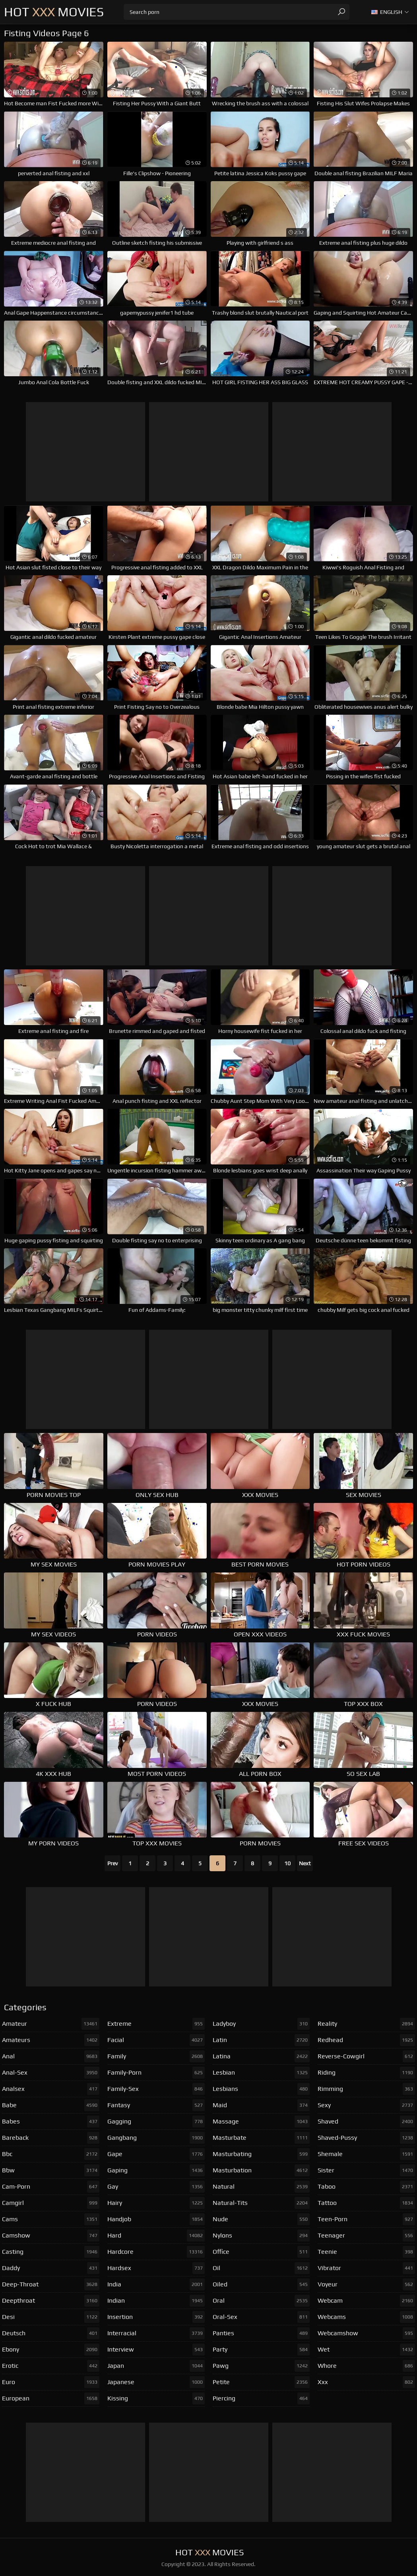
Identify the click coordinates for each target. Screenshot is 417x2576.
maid (261, 2105)
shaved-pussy (366, 2138)
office (261, 2252)
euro (50, 2382)
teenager (366, 2235)
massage (261, 2121)
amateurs (50, 2040)
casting (50, 2252)
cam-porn (50, 2187)
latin (261, 2040)
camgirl (50, 2203)
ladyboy (261, 2024)
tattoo (366, 2203)
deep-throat (50, 2284)
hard (156, 2235)
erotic (50, 2366)
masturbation (261, 2170)
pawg (261, 2366)
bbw (50, 2170)
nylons (261, 2235)
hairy (156, 2203)
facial (156, 2040)
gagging (156, 2121)
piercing (261, 2398)
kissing (156, 2398)
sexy (366, 2105)
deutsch (50, 2333)
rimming (366, 2089)
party (261, 2350)
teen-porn (366, 2219)
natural (261, 2187)
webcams (366, 2317)
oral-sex (261, 2317)
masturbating (261, 2154)
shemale (366, 2154)
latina (261, 2056)
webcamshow (366, 2333)
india (156, 2284)
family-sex (156, 2089)
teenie (366, 2252)
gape (156, 2154)
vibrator (366, 2268)
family (156, 2056)
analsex (50, 2089)
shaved (366, 2121)
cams (50, 2219)
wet (366, 2350)
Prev (112, 1863)
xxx (366, 2382)
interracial (156, 2333)
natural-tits (261, 2203)
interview (156, 2350)
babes (50, 2121)
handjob (156, 2219)
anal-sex (50, 2073)
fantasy (156, 2105)
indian (156, 2301)
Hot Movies (54, 11)
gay (156, 2187)
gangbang (156, 2138)
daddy (50, 2268)
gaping (156, 2170)
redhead (366, 2040)
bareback (50, 2138)
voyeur (366, 2284)
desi (50, 2317)
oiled (261, 2284)
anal (50, 2056)
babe (50, 2105)
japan (156, 2366)
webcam (366, 2301)
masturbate (261, 2138)
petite (261, 2382)
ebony (50, 2350)
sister (366, 2170)
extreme (156, 2024)
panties (261, 2333)
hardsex (156, 2268)
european (50, 2398)
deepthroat (50, 2301)
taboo (366, 2187)
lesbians (261, 2089)
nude (261, 2219)
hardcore (156, 2252)
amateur (50, 2024)
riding (366, 2073)
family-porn (156, 2073)
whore (366, 2366)
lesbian (261, 2073)
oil (261, 2268)
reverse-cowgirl (366, 2056)
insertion (156, 2317)
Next (305, 1863)
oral (261, 2301)
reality (366, 2024)
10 (287, 1863)
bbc (50, 2154)
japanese (156, 2382)
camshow (50, 2235)
